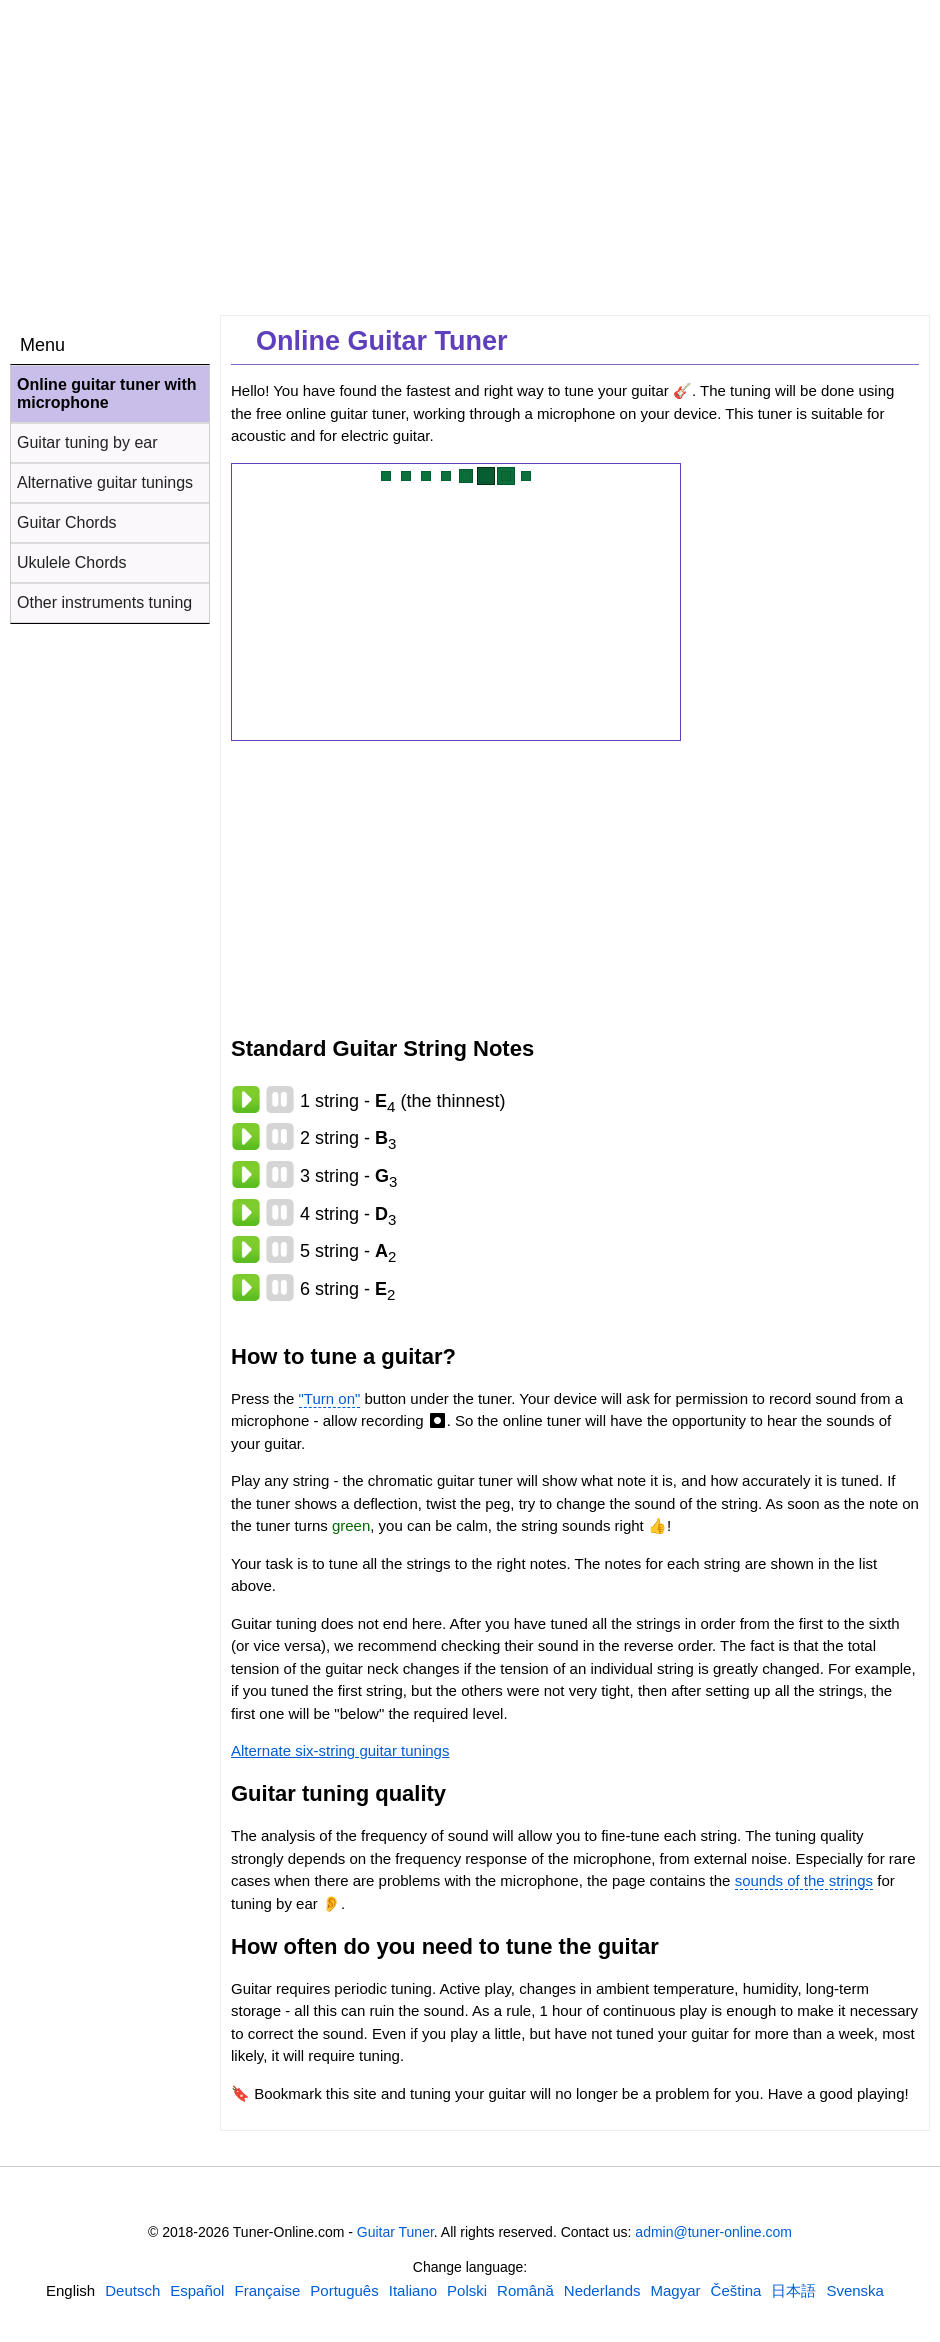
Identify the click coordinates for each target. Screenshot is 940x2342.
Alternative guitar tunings (105, 482)
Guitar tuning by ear (87, 442)
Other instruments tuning (104, 602)
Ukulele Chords (71, 562)
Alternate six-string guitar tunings (340, 1750)
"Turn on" (330, 1398)
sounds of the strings (804, 1880)
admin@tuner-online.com (713, 2232)
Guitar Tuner (395, 2232)
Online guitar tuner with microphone (107, 393)
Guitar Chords (67, 522)
